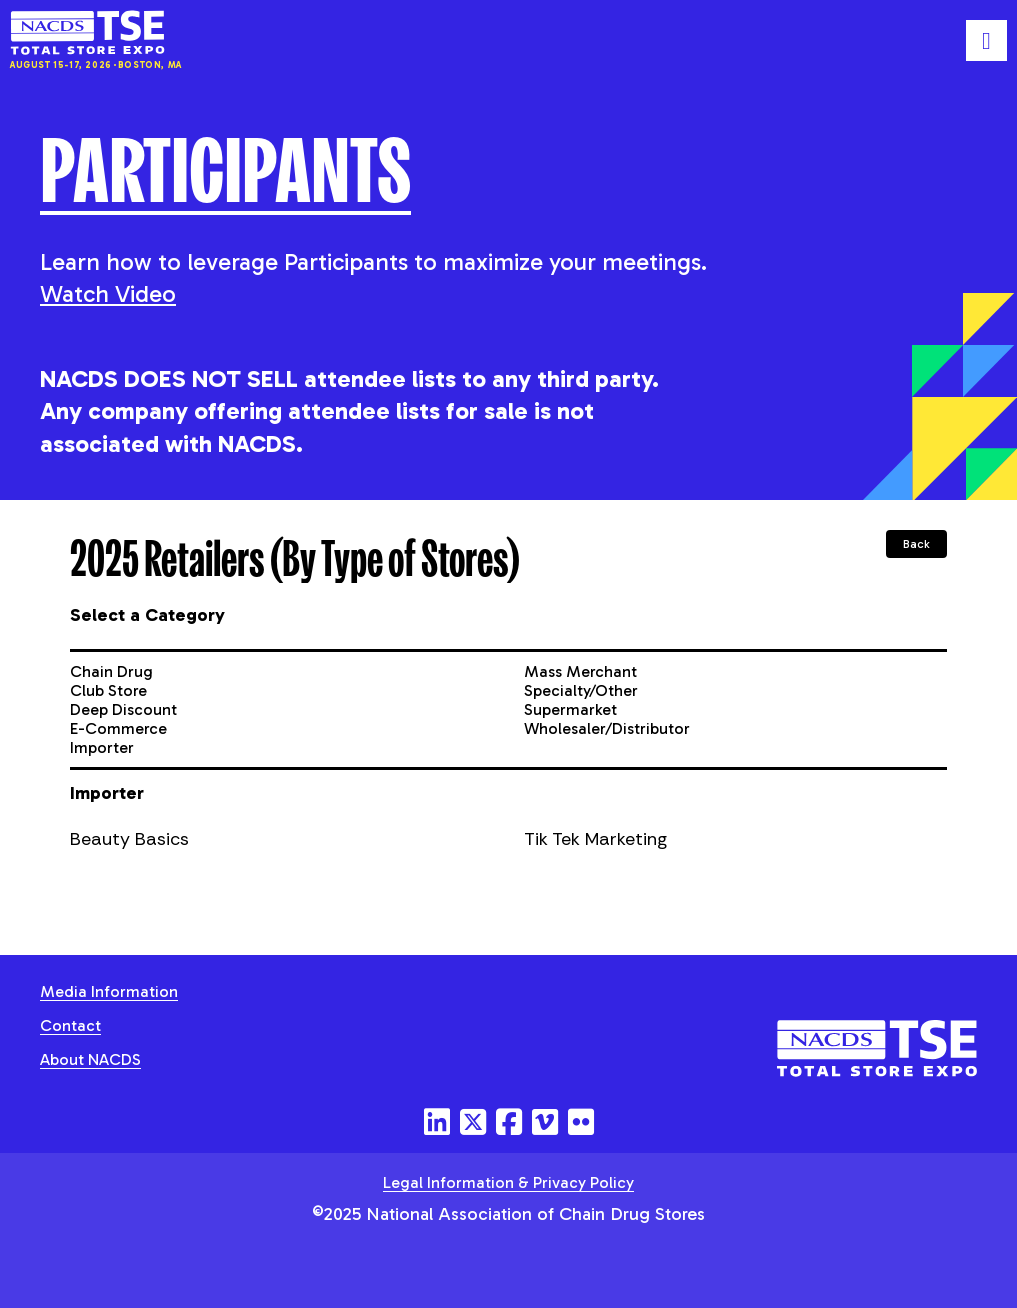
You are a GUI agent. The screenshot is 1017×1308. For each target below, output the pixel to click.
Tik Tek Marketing (595, 839)
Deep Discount (123, 709)
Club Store (108, 690)
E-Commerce (118, 728)
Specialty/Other (581, 690)
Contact (70, 1025)
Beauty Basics (129, 839)
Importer (102, 747)
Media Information (109, 991)
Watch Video (108, 293)
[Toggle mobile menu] (986, 40)
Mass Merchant (580, 671)
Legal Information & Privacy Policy (508, 1182)
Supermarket (570, 709)
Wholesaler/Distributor (607, 728)
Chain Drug (111, 671)
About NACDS (90, 1059)
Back (916, 544)
